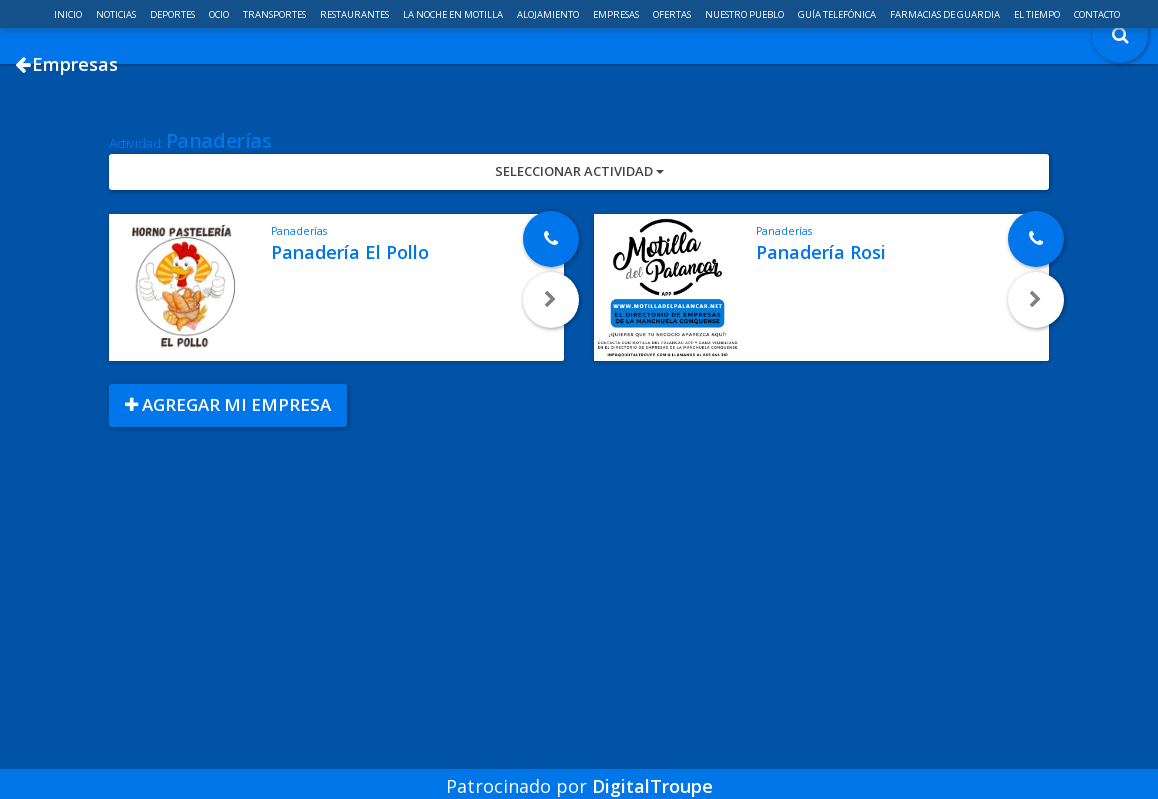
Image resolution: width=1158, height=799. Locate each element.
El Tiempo (1038, 14)
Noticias (117, 14)
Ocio (220, 14)
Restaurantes (355, 14)
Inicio (69, 14)
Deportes (173, 14)
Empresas (617, 14)
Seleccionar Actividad (579, 243)
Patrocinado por (579, 773)
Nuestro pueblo (745, 14)
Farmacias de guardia (946, 14)
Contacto (1097, 14)
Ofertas (673, 14)
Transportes (275, 14)
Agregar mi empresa (228, 476)
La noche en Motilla (454, 14)
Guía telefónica (838, 14)
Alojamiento (549, 14)
